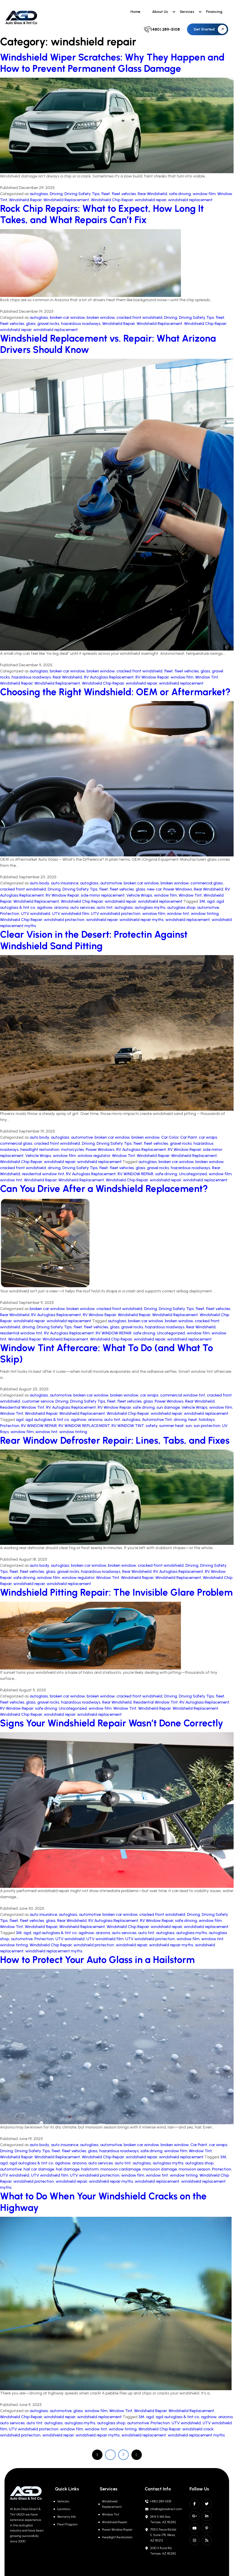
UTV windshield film (40, 909)
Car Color (169, 1123)
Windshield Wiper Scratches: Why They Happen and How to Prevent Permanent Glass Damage (112, 51)
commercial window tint (182, 1381)
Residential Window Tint (146, 1683)
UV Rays (185, 1411)
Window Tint (195, 670)
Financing (129, 11)
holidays (181, 1405)
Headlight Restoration (118, 2517)
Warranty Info (67, 2497)
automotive (111, 879)
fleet (105, 183)
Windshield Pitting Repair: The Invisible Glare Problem (116, 1580)
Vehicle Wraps (139, 891)
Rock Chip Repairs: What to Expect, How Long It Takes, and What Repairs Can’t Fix (117, 203)
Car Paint (188, 1123)
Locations (64, 2489)
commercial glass (206, 879)
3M (189, 897)
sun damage (147, 1393)
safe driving (180, 183)
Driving (56, 183)
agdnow (21, 903)
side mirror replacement (103, 891)
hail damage (29, 2155)
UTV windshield (70, 1922)
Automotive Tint (132, 1405)
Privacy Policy (210, 2563)
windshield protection (20, 915)
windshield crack (189, 2408)
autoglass (39, 183)
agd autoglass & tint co (22, 1405)
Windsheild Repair (25, 189)
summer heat (127, 1411)
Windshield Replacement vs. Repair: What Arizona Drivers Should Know (108, 333)
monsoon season (156, 2155)
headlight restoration (19, 1135)
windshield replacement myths (196, 915)
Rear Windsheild (152, 183)
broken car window (67, 307)
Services (104, 11)
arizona (38, 903)
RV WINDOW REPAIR (77, 1159)
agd (197, 897)
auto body (39, 879)
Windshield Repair (116, 2502)
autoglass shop (158, 903)
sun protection (162, 1411)
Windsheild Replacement (66, 189)
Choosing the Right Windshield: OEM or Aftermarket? (115, 685)
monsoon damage (121, 2155)
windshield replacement (190, 189)
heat (167, 1405)
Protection (207, 903)
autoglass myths (126, 903)
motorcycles (52, 1135)
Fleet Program (68, 2504)
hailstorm (52, 2155)
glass (21, 313)
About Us (77, 11)
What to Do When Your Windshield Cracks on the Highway (103, 2181)
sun (144, 1411)
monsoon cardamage (82, 2155)
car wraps (208, 1123)
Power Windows (177, 885)
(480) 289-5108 (162, 2481)
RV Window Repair (140, 670)
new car (154, 885)
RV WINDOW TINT (83, 1411)
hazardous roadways (71, 313)
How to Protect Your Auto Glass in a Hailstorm (97, 1943)
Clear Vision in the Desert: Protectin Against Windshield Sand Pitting (93, 930)
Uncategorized (135, 1159)
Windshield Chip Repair (112, 189)
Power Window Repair (118, 2509)
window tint (148, 909)
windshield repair (150, 189)
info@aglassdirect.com (167, 2489)
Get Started (213, 11)
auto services (59, 903)
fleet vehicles (124, 183)
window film (204, 183)
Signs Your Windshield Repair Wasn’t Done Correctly (111, 1704)
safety (107, 1411)
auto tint (81, 903)
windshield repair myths (98, 915)
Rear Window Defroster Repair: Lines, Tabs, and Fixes (115, 1426)
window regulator (68, 1141)
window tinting (175, 909)
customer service (38, 1387)
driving (6, 1153)
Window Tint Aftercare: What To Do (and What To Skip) (106, 1339)
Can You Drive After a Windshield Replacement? (104, 1174)
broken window (101, 307)
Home (51, 11)
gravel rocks (39, 313)
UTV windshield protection (85, 909)
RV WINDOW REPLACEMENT (39, 1411)
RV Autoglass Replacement (97, 670)
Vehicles (64, 2481)
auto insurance (64, 879)
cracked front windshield (139, 307)
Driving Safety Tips (82, 183)
